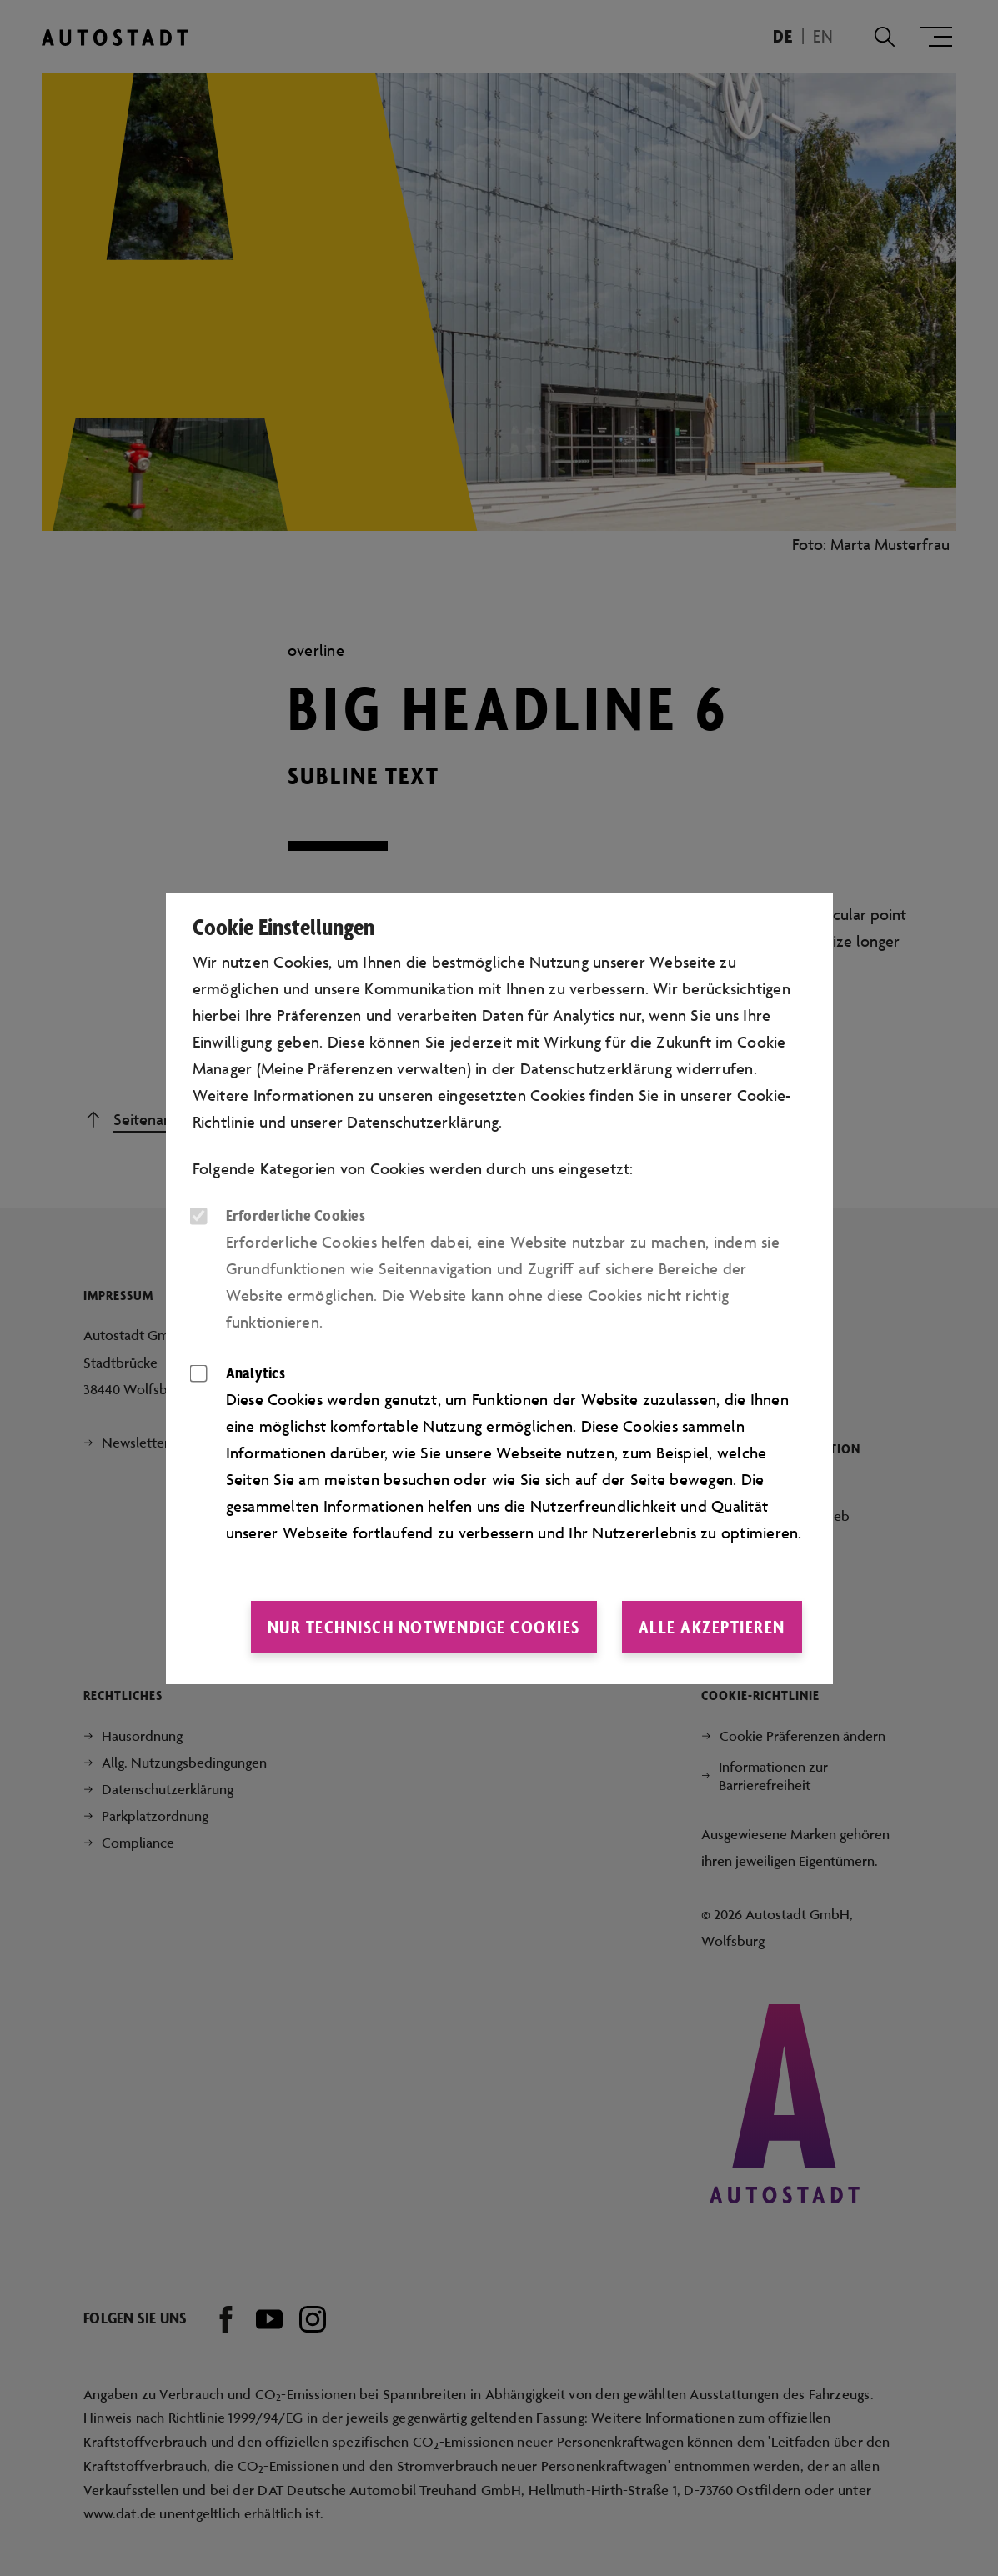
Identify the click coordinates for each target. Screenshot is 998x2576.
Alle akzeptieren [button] (712, 1626)
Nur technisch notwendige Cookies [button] (424, 1626)
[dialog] (499, 1288)
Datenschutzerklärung (423, 1122)
